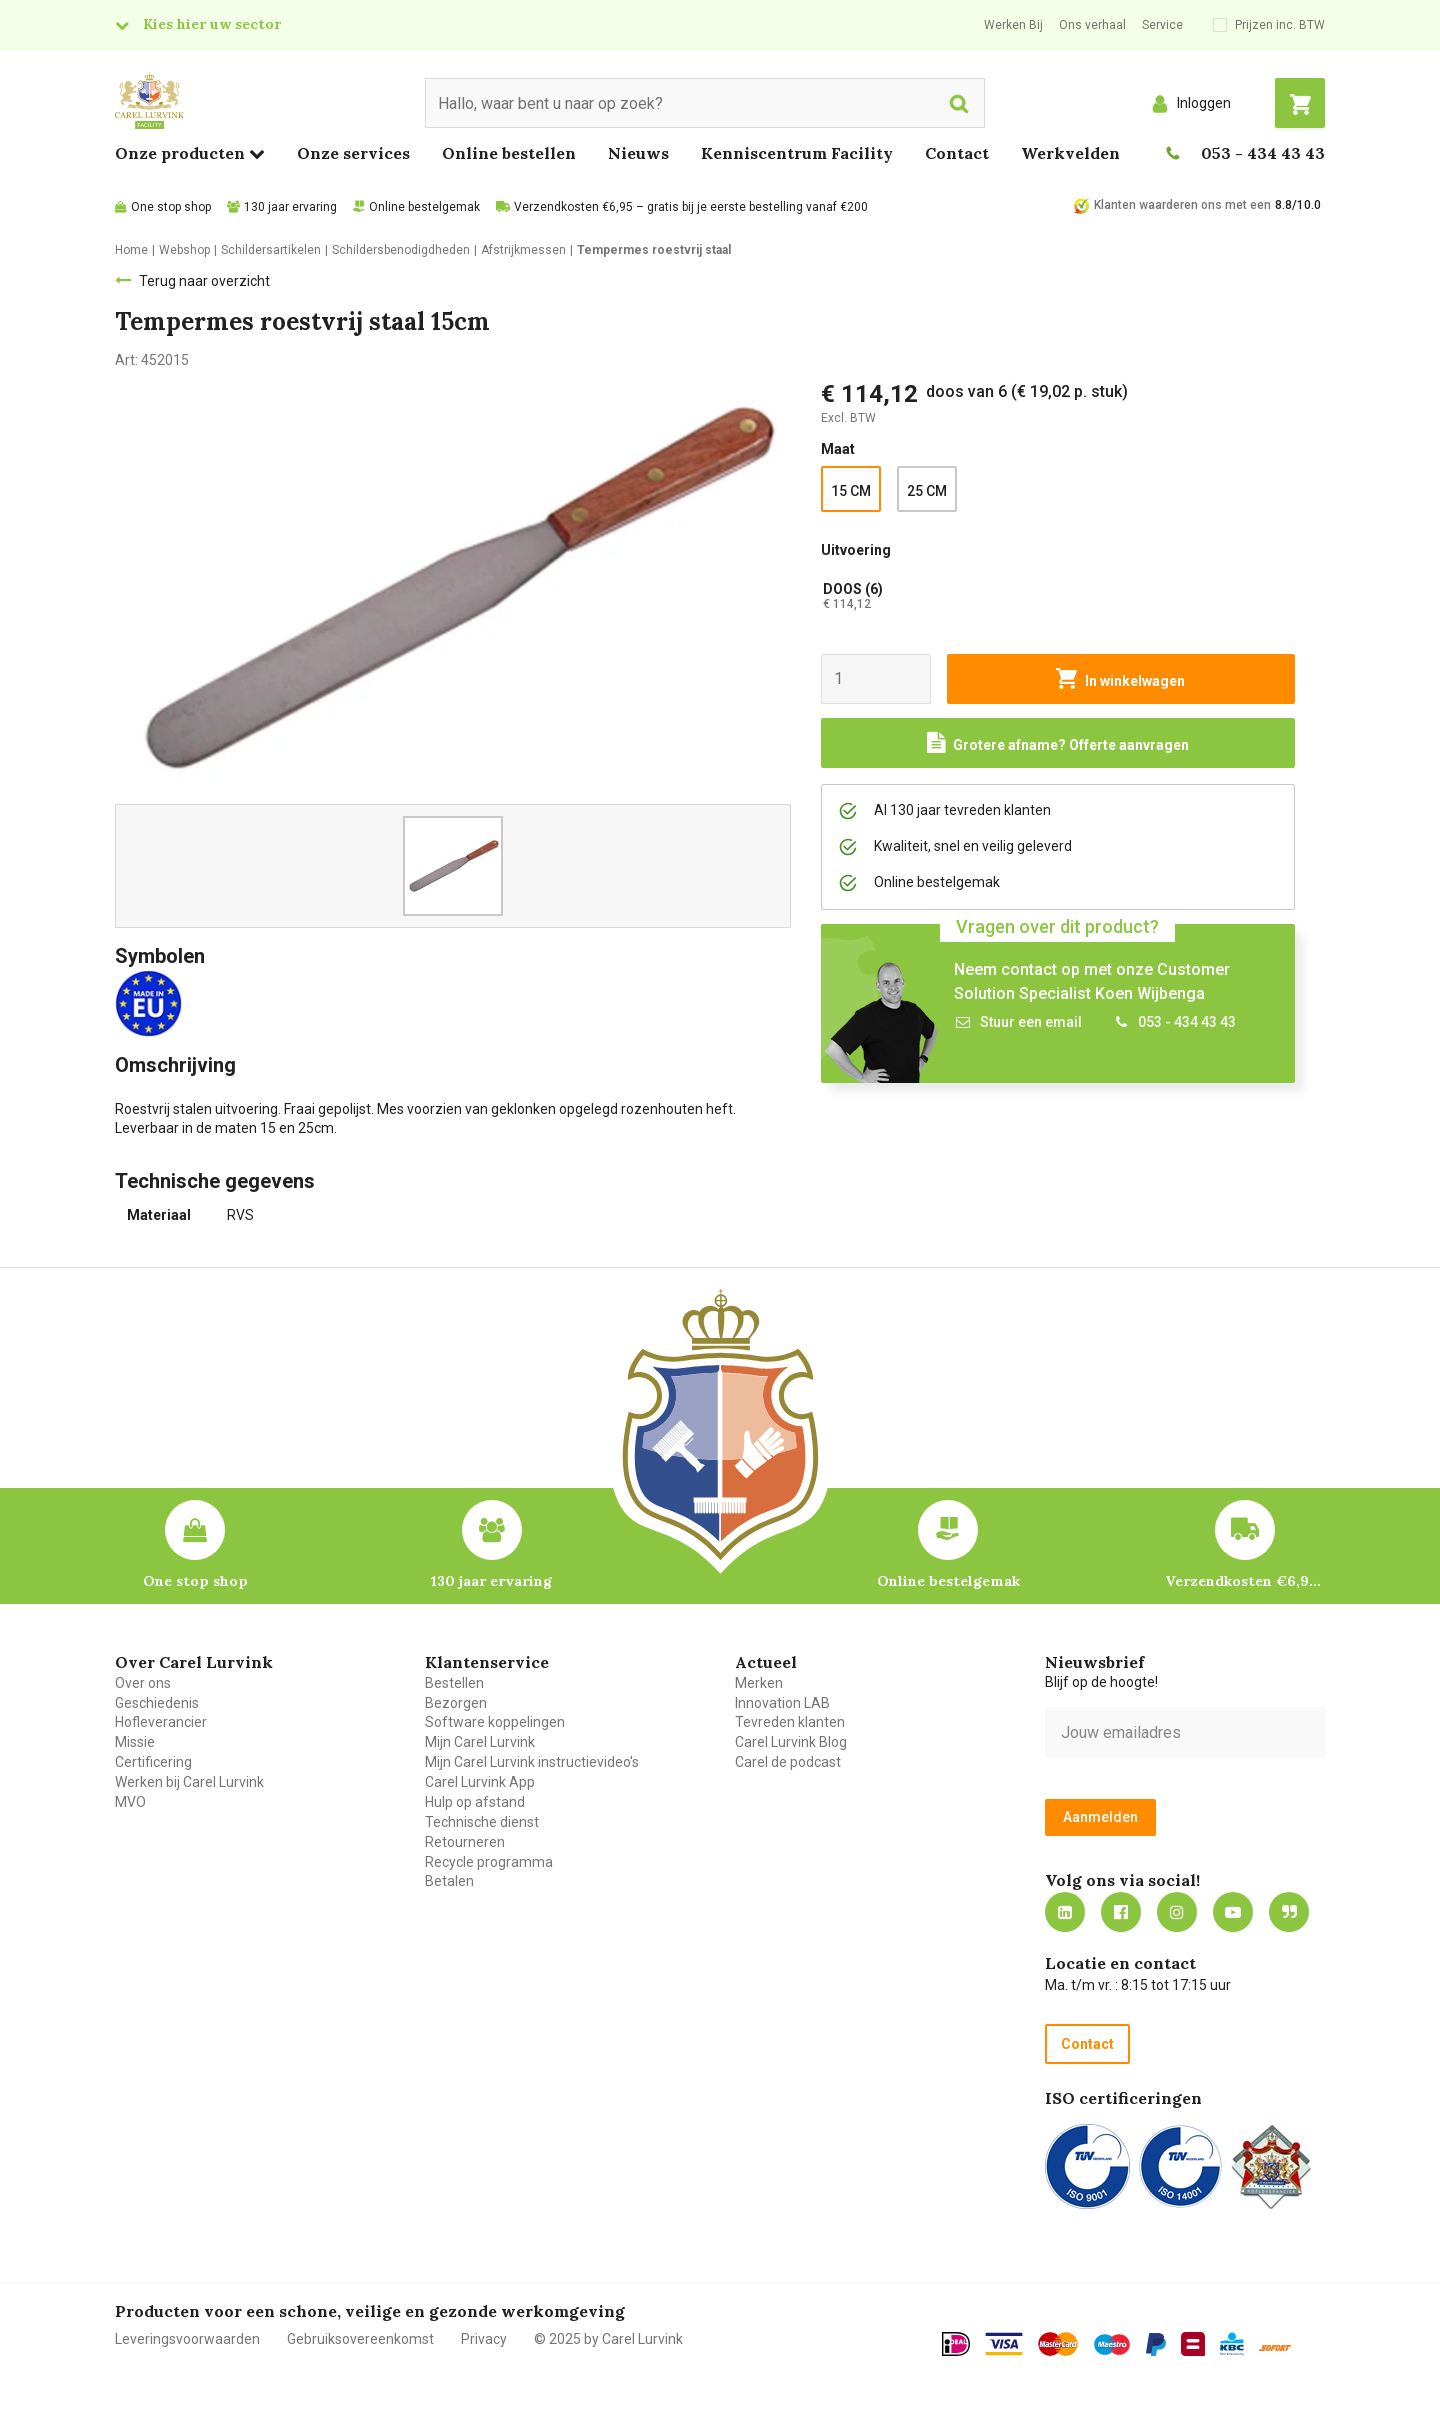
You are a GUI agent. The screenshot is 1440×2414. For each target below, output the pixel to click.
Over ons (143, 1683)
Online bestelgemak (424, 207)
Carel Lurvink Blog (791, 1742)
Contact (957, 153)
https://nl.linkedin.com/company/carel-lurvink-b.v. (1065, 1912)
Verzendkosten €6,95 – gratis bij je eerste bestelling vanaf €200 (691, 207)
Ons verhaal (1092, 25)
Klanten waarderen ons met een (1182, 205)
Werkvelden (1070, 153)
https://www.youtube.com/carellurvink (1233, 1912)
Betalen (449, 1881)
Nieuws (638, 153)
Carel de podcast (788, 1762)
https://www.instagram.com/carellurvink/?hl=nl (1177, 1912)
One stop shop (171, 207)
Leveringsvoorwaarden (187, 2339)
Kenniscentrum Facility (797, 153)
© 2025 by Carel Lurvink (608, 2339)
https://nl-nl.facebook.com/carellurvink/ (1121, 1912)
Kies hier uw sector (212, 24)
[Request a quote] (1058, 743)
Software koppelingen (495, 1722)
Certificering (153, 1762)
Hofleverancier (161, 1722)
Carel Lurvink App (480, 1782)
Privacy (484, 2339)
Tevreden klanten (790, 1722)
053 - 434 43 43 (1263, 153)
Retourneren (465, 1842)
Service (1162, 25)
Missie (135, 1742)
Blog (1289, 1912)
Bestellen (454, 1683)
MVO (130, 1802)
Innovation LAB (782, 1703)
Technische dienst (482, 1822)
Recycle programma (489, 1862)
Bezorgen (456, 1703)
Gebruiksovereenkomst (360, 2339)
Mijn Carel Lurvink (480, 1742)
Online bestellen (509, 153)
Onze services (353, 153)
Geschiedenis (157, 1703)
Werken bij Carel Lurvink (189, 1782)
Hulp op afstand (475, 1802)
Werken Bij (1013, 25)
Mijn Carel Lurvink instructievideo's (532, 1762)
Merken (759, 1683)
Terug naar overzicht (204, 281)
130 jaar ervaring (290, 207)
